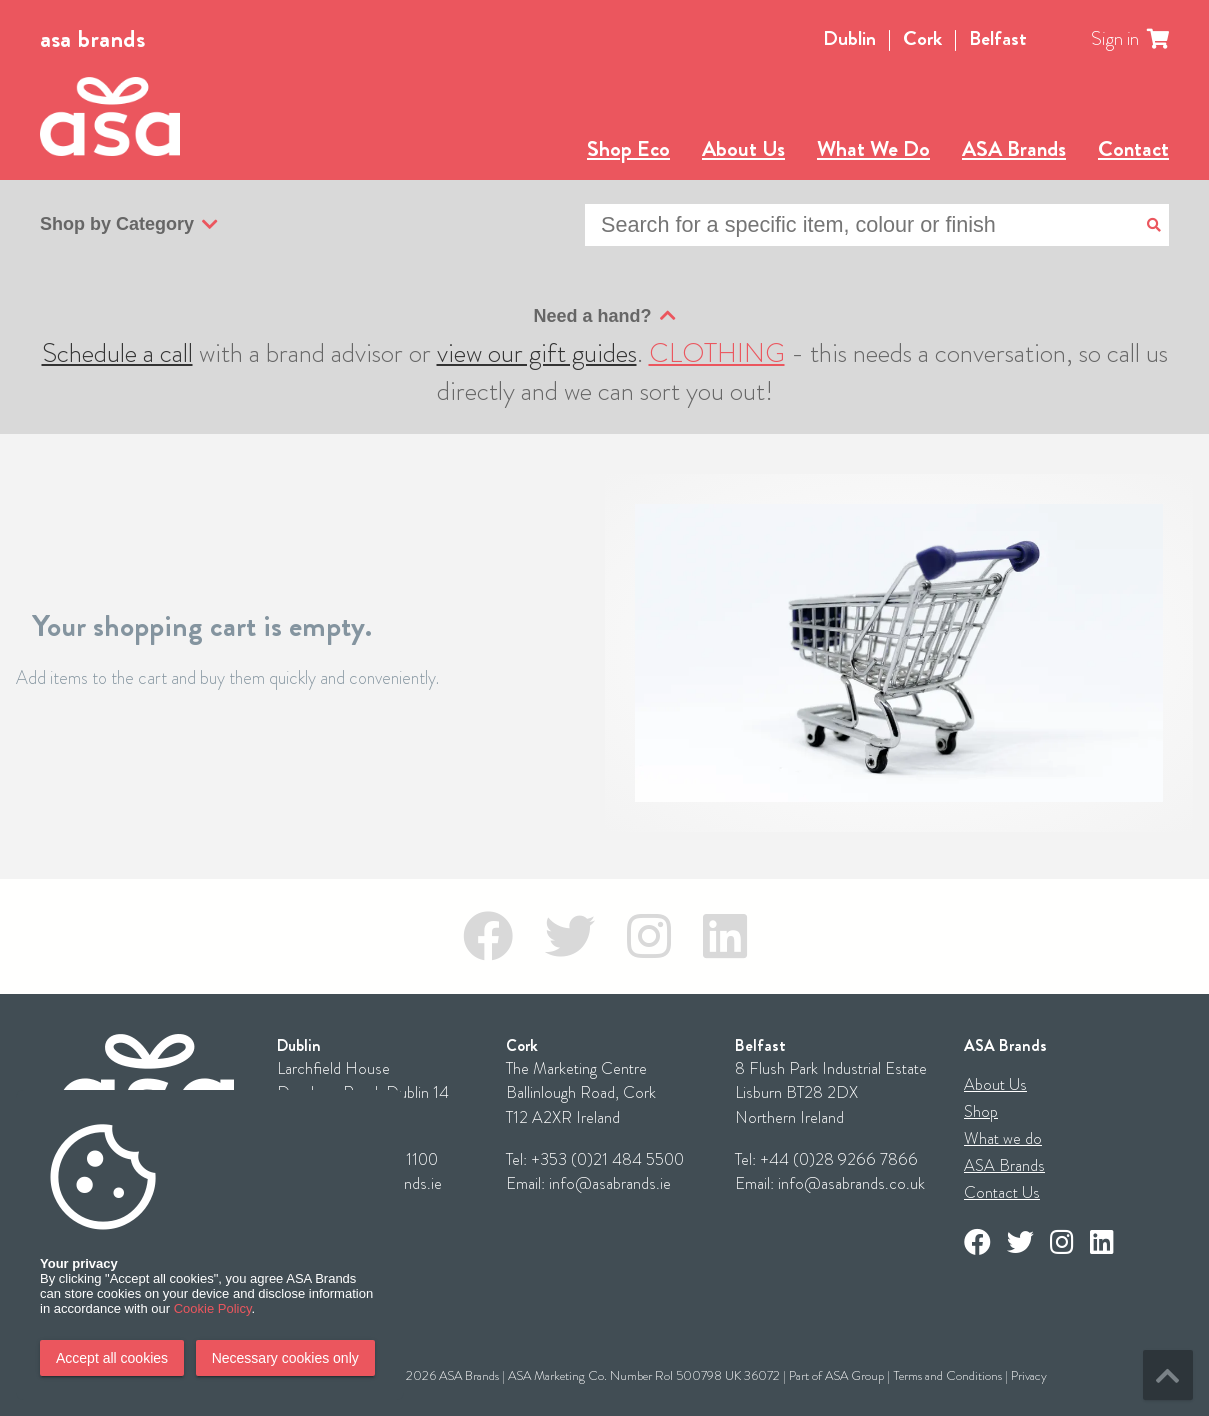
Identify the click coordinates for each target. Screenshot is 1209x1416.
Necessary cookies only (285, 1358)
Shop (981, 1111)
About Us (743, 148)
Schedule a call (117, 353)
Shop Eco (628, 148)
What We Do (873, 148)
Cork (922, 38)
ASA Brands (1014, 148)
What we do (1003, 1138)
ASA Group (854, 1375)
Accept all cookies (112, 1358)
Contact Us (1002, 1192)
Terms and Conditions (947, 1375)
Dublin (849, 38)
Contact (1133, 148)
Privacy (1029, 1375)
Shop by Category (129, 225)
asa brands (92, 39)
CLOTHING (717, 353)
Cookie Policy (213, 1308)
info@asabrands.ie (610, 1183)
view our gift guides (537, 353)
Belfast (998, 38)
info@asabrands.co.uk (851, 1183)
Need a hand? (604, 316)
